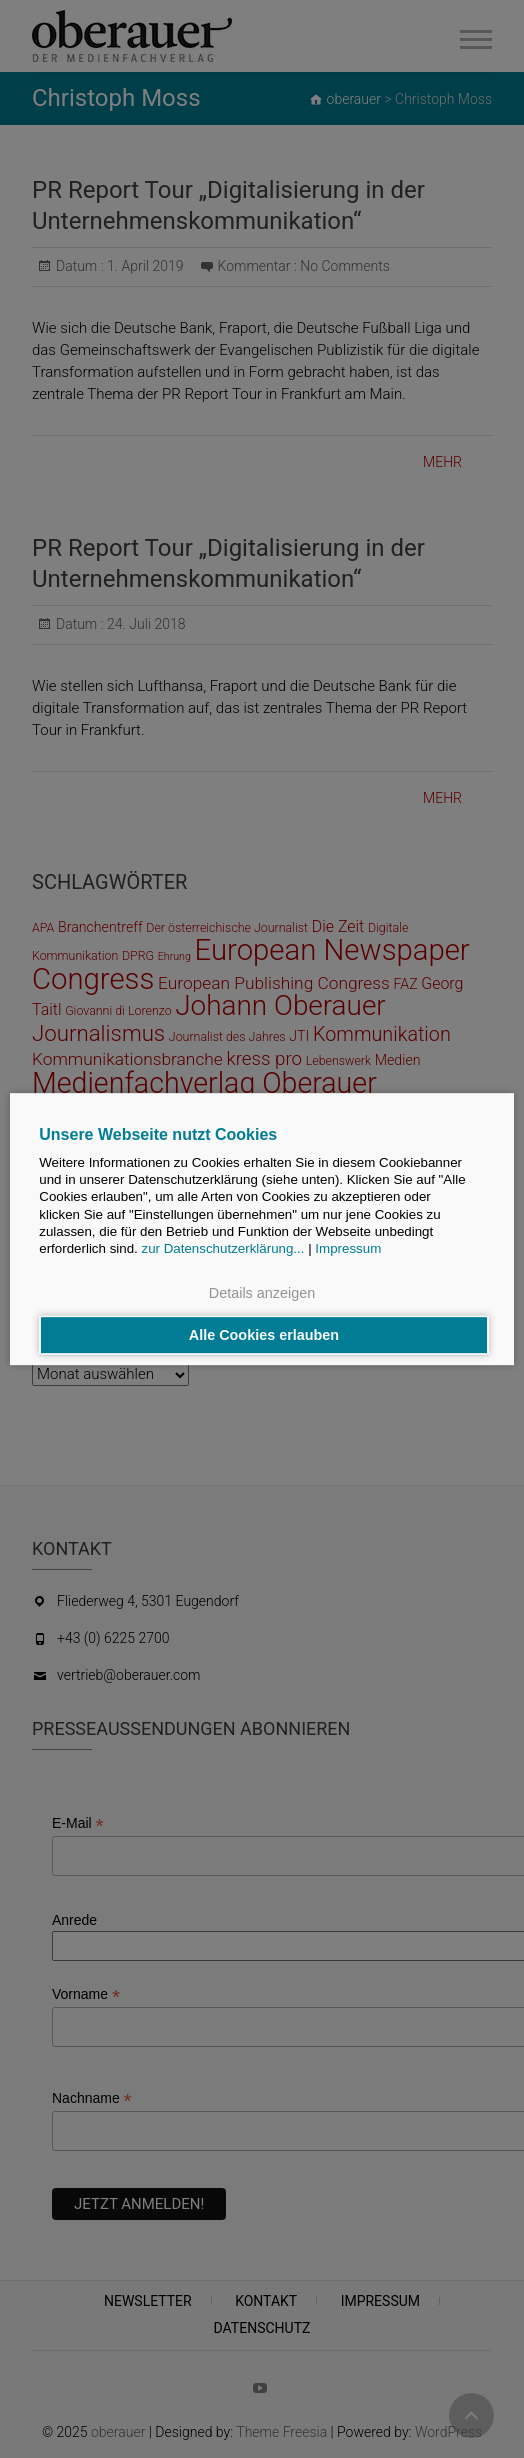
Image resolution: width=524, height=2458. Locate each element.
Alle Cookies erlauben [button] (264, 1335)
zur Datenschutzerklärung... (223, 1249)
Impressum (348, 1249)
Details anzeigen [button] (262, 1294)
